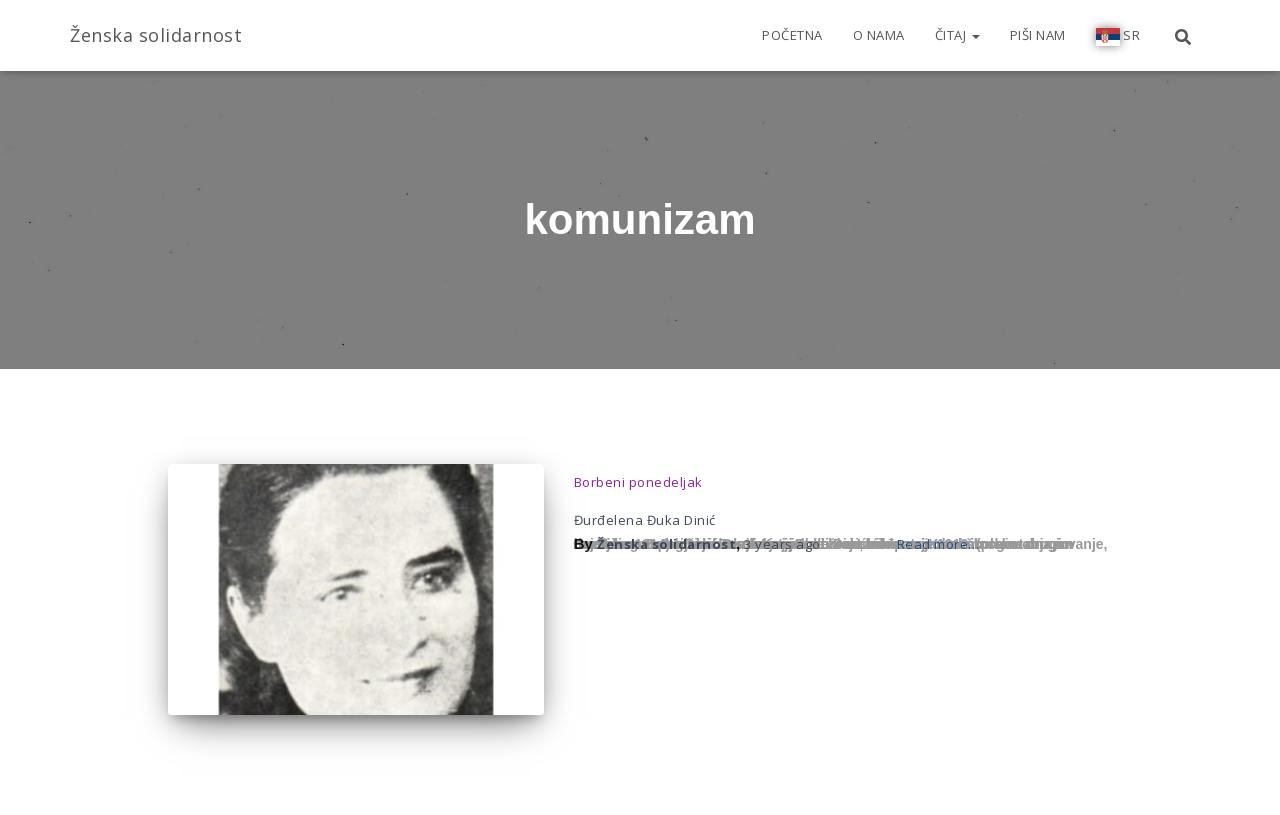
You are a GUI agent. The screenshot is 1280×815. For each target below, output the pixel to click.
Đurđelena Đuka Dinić (645, 520)
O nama (879, 35)
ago (782, 544)
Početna (792, 35)
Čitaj (957, 35)
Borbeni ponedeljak (638, 482)
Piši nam (1038, 35)
